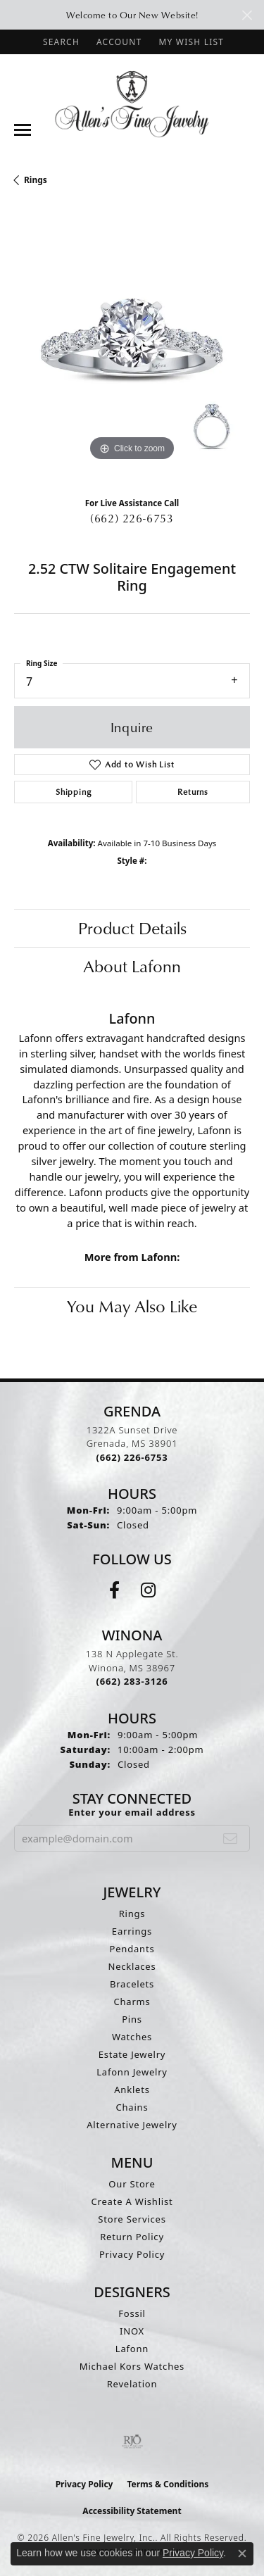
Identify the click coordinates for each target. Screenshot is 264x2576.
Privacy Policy (132, 2254)
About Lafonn (132, 966)
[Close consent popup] (242, 2553)
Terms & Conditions (167, 2484)
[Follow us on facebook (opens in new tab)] (114, 1590)
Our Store (131, 2184)
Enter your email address (132, 1812)
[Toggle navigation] (22, 130)
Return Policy (132, 2236)
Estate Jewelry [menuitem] (132, 2054)
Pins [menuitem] (132, 2019)
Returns (192, 792)
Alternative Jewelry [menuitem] (132, 2124)
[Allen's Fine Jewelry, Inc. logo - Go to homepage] (132, 103)
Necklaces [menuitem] (132, 1966)
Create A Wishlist (132, 2201)
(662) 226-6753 (132, 518)
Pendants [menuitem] (132, 1948)
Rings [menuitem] (132, 1913)
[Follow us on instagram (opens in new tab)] (148, 1590)
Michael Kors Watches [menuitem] (132, 2366)
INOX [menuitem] (132, 2331)
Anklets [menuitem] (132, 2089)
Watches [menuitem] (132, 2036)
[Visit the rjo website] (132, 2441)
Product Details (132, 928)
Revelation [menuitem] (132, 2383)
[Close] (247, 15)
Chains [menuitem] (132, 2107)
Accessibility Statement (131, 2511)
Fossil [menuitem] (132, 2313)
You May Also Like (132, 1306)
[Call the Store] (132, 1457)
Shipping (73, 792)
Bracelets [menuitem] (132, 1984)
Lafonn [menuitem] (132, 2348)
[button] (60, 42)
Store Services (131, 2219)
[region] (132, 347)
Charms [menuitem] (131, 2001)
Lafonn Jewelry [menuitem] (132, 2072)
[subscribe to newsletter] (230, 1838)
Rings (35, 180)
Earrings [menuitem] (132, 1931)
